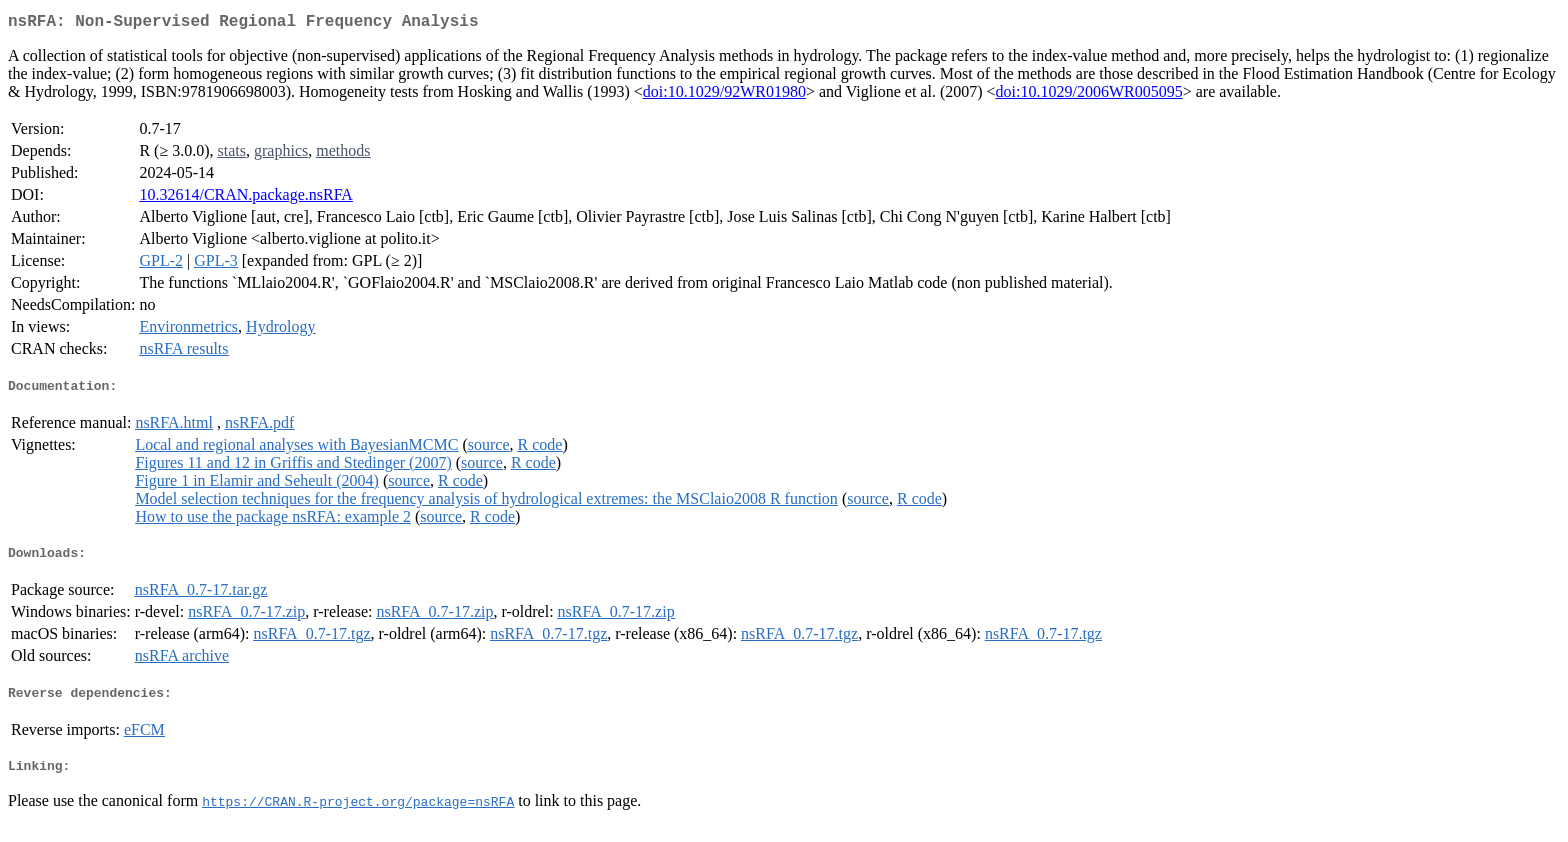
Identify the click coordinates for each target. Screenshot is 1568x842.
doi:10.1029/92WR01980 (724, 95)
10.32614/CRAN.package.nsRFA (245, 198)
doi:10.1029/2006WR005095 (1089, 95)
